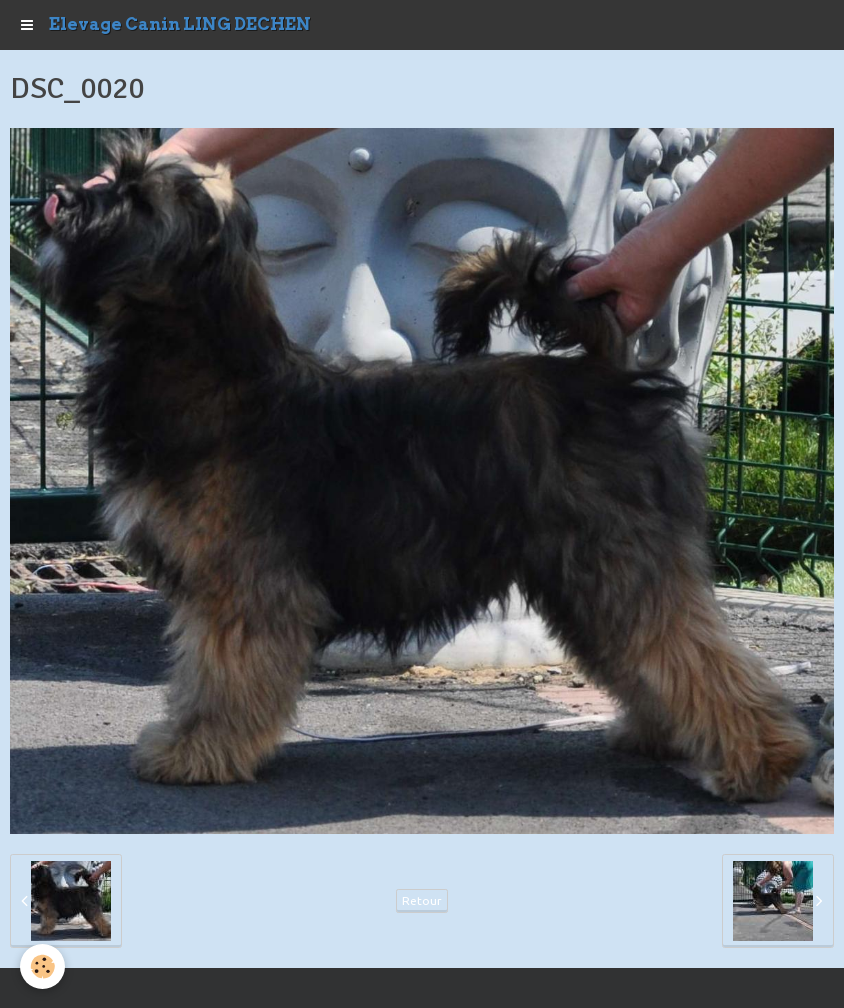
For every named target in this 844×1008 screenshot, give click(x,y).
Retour (422, 900)
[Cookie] (42, 966)
